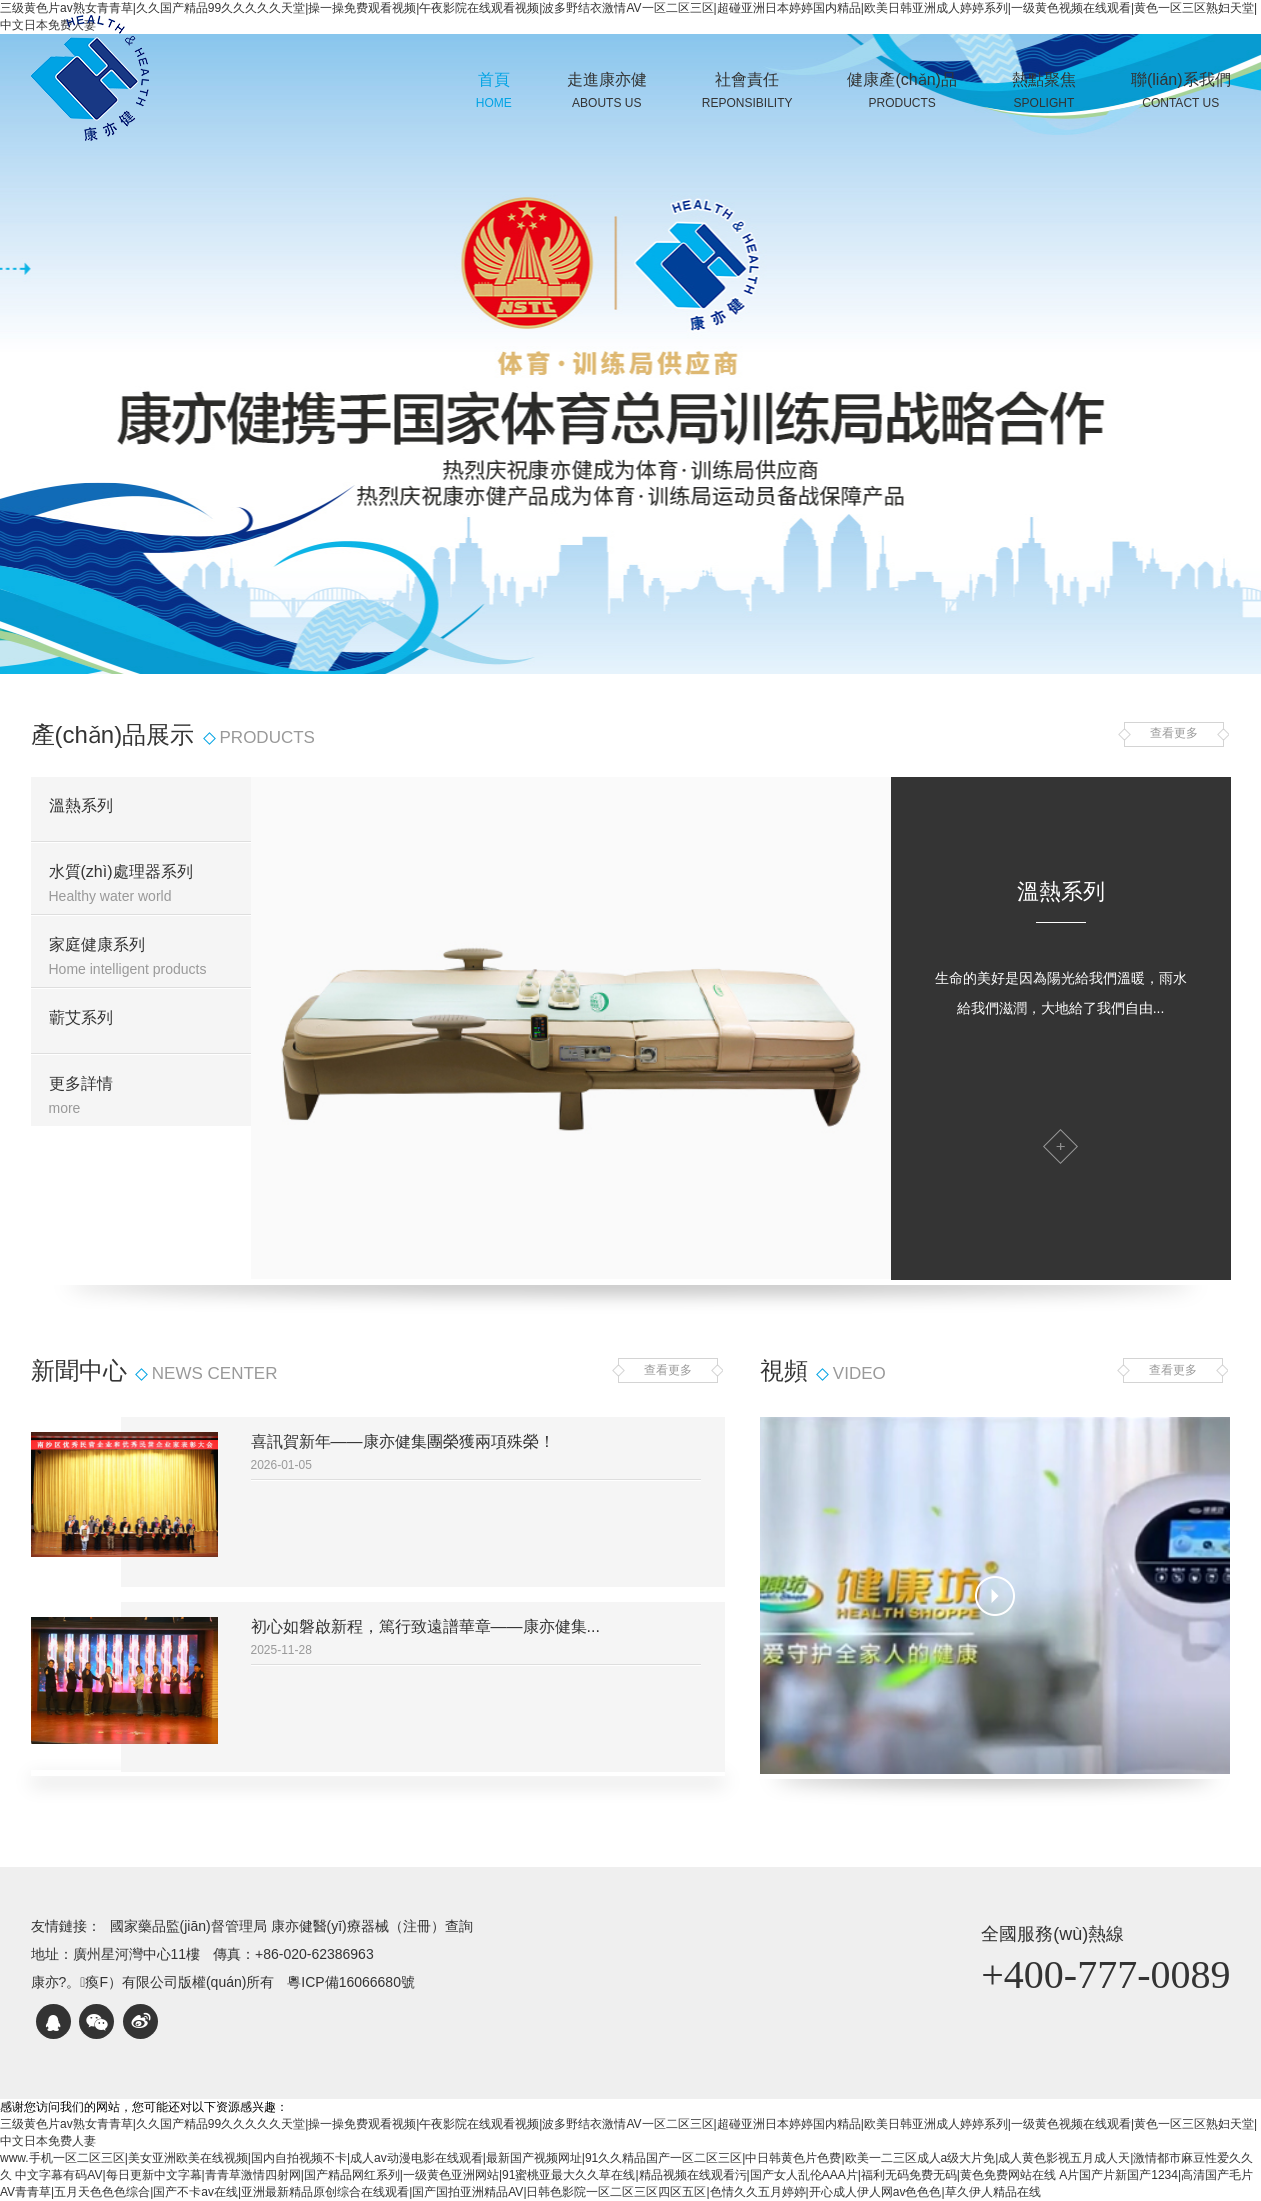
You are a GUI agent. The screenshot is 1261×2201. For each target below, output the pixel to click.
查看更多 (1174, 734)
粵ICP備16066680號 (351, 1982)
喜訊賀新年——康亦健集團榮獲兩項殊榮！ (403, 1441)
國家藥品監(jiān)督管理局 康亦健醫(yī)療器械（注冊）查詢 (291, 1926)
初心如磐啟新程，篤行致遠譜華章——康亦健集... (425, 1626)
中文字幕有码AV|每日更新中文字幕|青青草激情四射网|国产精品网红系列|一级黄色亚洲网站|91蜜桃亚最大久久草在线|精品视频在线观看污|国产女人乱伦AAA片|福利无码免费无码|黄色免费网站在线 (535, 2175)
